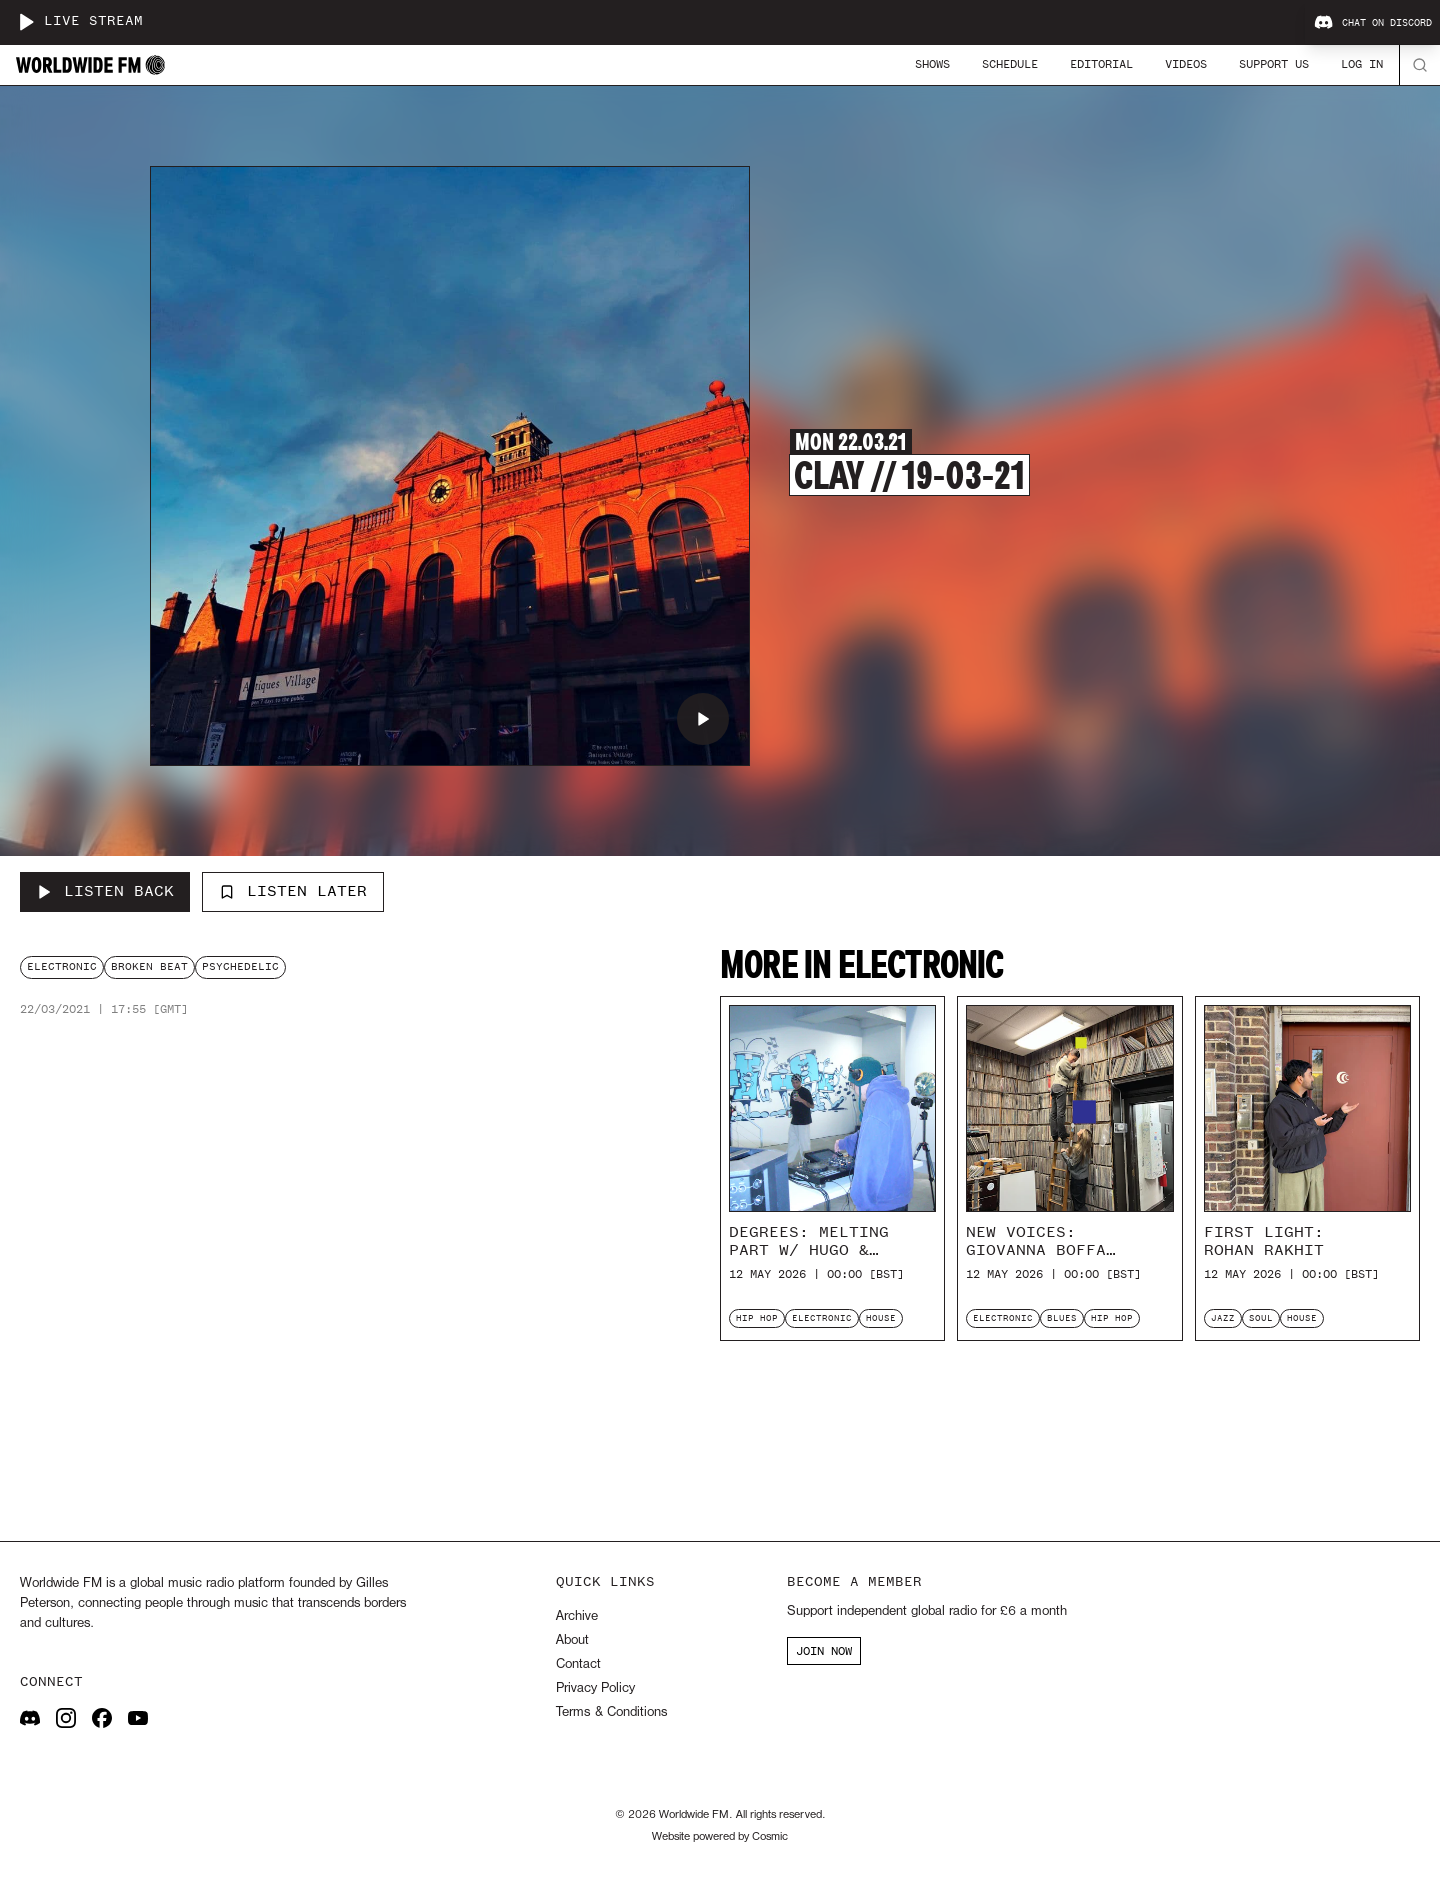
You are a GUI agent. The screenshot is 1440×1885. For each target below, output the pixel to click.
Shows (932, 64)
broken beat (149, 966)
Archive (577, 1616)
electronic (62, 966)
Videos (1186, 64)
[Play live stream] (26, 22)
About (572, 1640)
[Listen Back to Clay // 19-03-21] (105, 892)
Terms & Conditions (611, 1712)
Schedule (1010, 64)
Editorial (1101, 64)
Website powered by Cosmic (720, 1837)
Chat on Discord (1373, 23)
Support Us (1274, 64)
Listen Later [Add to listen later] (293, 891)
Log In (1362, 64)
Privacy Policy (595, 1688)
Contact (578, 1664)
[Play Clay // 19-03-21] (703, 719)
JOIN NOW (824, 1651)
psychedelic (240, 966)
